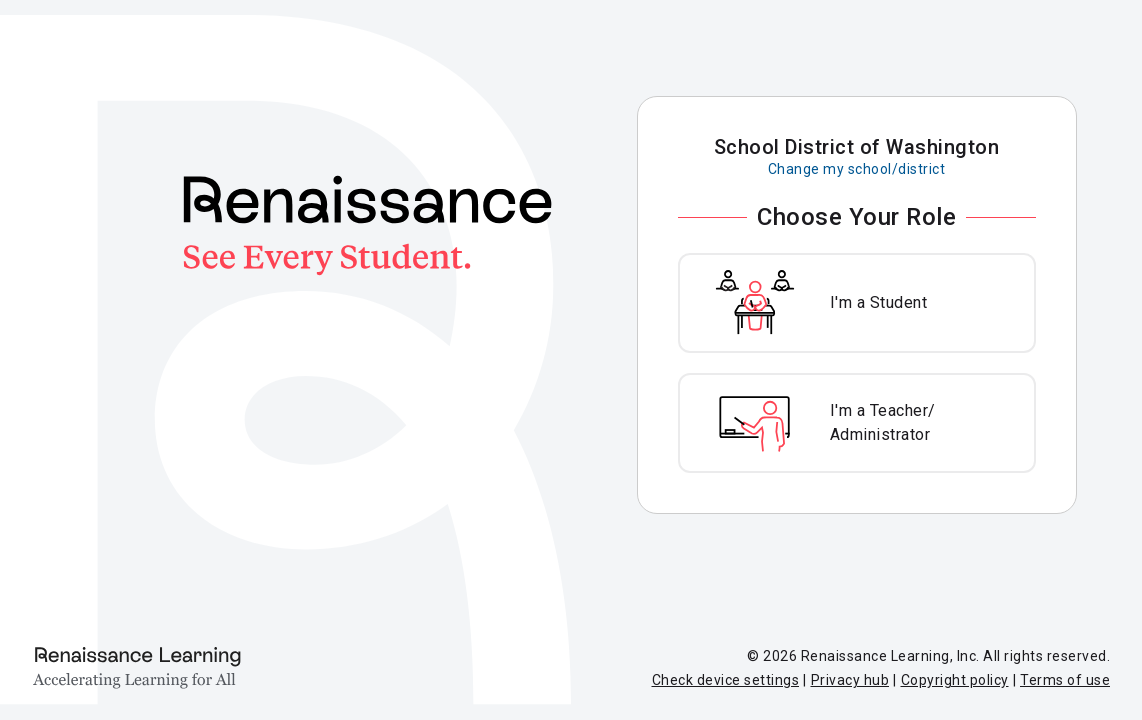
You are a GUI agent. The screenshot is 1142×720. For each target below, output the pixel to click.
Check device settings (726, 680)
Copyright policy (955, 680)
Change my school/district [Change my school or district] (857, 169)
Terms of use (1065, 680)
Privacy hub (850, 680)
